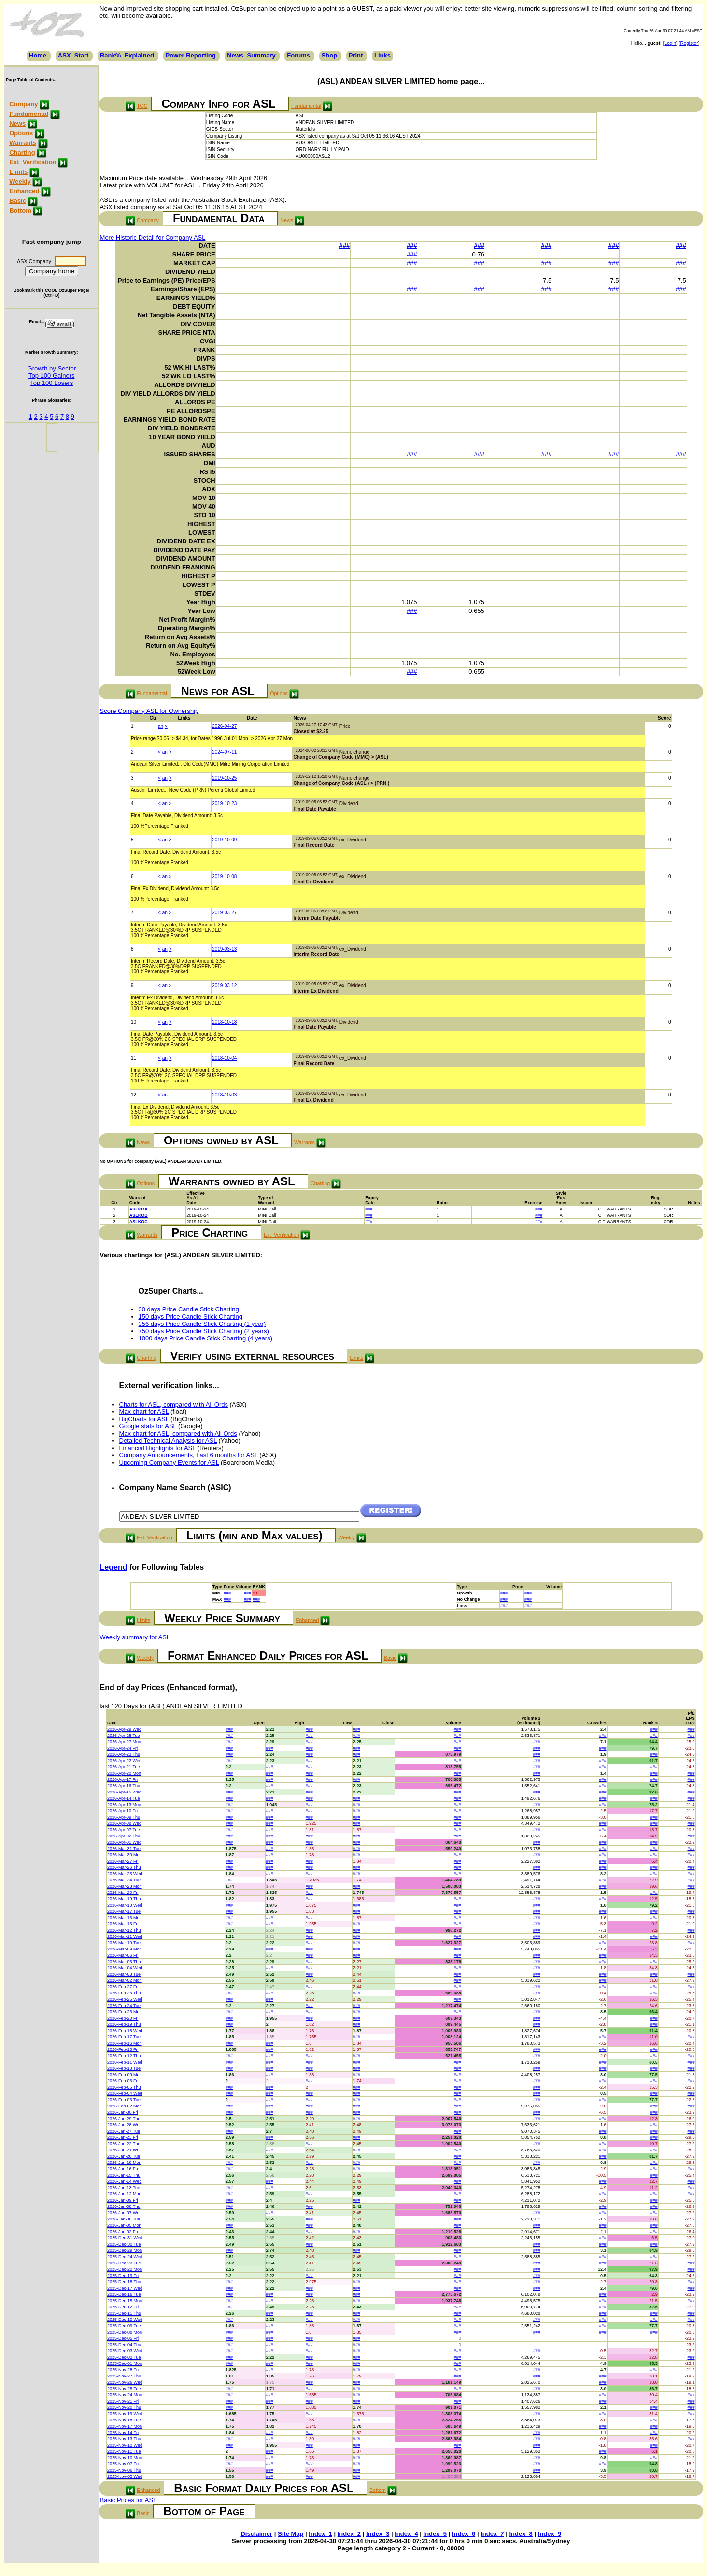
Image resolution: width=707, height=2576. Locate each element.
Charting (22, 152)
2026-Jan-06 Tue (123, 2219)
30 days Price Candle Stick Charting (189, 1309)
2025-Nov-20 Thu (124, 2407)
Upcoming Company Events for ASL (169, 1462)
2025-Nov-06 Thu (124, 2470)
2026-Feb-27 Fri (123, 1986)
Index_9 (549, 2533)
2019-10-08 (224, 876)
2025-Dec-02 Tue (124, 2357)
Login (670, 43)
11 (133, 1058)
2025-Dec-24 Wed (124, 2256)
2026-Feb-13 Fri (123, 2049)
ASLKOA (138, 1209)
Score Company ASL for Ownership (149, 710)
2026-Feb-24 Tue (124, 2005)
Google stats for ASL (148, 1426)
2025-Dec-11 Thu (124, 2313)
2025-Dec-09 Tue (124, 2325)
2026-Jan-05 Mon (124, 2225)
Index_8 (520, 2533)
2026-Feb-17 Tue (124, 2037)
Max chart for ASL (144, 1411)
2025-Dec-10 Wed (124, 2319)
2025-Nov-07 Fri (123, 2464)
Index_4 (406, 2533)
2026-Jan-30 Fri (122, 2112)
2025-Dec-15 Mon (124, 2300)
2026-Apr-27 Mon (124, 1741)
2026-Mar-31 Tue (124, 1848)
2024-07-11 (224, 751)
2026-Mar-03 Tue (124, 1974)
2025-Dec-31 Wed (124, 2237)
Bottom (20, 210)
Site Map (290, 2533)
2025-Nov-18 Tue (124, 2420)
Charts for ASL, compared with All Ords (173, 1404)
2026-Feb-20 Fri (123, 2018)
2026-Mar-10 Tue (124, 1942)
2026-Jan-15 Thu (123, 2175)
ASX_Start (73, 55)
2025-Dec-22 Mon (124, 2269)
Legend (113, 1567)
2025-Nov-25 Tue (124, 2388)
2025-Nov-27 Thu (124, 2376)
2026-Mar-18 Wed (124, 1905)
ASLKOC (138, 1221)
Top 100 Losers (51, 382)
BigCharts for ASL (144, 1419)
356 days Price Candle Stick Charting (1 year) (202, 1323)
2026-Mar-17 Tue (124, 1911)
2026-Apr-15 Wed (124, 1792)
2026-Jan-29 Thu (123, 2118)
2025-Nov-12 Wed (124, 2445)
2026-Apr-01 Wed (124, 1842)
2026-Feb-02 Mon (124, 2106)
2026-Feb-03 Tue (124, 2099)
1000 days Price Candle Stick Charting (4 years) (205, 1338)
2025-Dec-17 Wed (124, 2288)
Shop (330, 55)
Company (23, 104)
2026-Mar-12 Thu (124, 1930)
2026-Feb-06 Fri (123, 2080)
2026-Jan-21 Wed (124, 2150)
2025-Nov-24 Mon (124, 2394)
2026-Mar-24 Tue (124, 1880)
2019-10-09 (224, 839)
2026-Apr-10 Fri (122, 1810)
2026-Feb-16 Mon (124, 2043)
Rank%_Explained (127, 55)
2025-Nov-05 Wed (124, 2476)
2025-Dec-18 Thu (124, 2281)
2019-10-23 (224, 803)
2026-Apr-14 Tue (123, 1798)
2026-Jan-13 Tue (123, 2187)
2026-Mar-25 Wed (124, 1873)
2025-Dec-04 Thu (124, 2344)
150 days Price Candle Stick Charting (190, 1316)
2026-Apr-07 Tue (123, 1829)
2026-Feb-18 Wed (124, 2030)
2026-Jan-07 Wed (124, 2212)
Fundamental (28, 113)
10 (133, 1022)
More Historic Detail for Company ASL (153, 237)
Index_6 (463, 2533)
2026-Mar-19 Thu (124, 1898)
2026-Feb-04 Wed (124, 2093)
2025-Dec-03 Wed (124, 2350)
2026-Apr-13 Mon (124, 1804)
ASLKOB (138, 1215)
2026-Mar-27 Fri (123, 1861)
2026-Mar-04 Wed (124, 1967)
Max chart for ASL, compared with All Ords (178, 1433)
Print (356, 55)
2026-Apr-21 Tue (123, 1767)
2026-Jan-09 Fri (122, 2200)
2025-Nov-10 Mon (124, 2457)
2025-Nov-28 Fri (123, 2369)
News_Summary (251, 55)
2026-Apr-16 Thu (123, 1785)
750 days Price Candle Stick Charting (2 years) (204, 1331)
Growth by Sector (52, 368)
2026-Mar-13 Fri (123, 1923)
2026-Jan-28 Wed (124, 2124)
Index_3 (377, 2533)
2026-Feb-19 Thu (124, 2024)
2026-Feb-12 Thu (124, 2055)
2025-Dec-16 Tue (124, 2294)
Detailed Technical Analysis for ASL (168, 1440)
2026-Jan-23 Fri (122, 2137)
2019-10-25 (224, 778)
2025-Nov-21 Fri (123, 2401)
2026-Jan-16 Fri (122, 2168)
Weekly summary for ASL (135, 1637)
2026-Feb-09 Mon (124, 2074)
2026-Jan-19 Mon (124, 2162)
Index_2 (349, 2533)
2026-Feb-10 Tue (124, 2068)
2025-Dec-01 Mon (124, 2363)
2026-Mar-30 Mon (124, 1854)
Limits (18, 171)
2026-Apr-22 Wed (124, 1760)
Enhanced (24, 191)
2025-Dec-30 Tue (124, 2244)
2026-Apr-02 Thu (123, 1836)
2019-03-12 (224, 985)
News (17, 123)
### (344, 245)
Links (382, 55)
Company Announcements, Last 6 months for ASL (188, 1455)
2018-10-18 (224, 1022)
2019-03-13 (224, 949)
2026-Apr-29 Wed (124, 1729)
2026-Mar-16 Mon (124, 1917)
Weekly (20, 181)
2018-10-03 (224, 1094)
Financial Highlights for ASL (157, 1448)
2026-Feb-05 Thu (124, 2087)
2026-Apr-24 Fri (122, 1748)
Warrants (22, 142)
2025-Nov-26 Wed (124, 2382)
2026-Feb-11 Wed (124, 2062)
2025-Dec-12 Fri (123, 2307)
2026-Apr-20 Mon (124, 1773)
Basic (17, 200)
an (160, 726)
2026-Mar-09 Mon (124, 1949)
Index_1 (320, 2533)
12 (133, 1094)
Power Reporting (191, 55)
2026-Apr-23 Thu (123, 1754)
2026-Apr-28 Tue (123, 1735)
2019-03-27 (224, 912)
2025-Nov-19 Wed (124, 2413)
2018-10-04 (224, 1058)
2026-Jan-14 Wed (124, 2181)
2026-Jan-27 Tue (123, 2131)
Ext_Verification (33, 162)
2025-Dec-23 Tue (124, 2263)
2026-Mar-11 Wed (124, 1936)
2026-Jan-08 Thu (123, 2206)
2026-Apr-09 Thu (123, 1817)
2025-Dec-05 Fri (123, 2338)
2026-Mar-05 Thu (124, 1961)
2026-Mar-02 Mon (124, 1980)
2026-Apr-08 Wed (124, 1823)
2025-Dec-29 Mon (124, 2250)
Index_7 (492, 2533)
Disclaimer (256, 2533)
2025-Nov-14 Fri (123, 2432)
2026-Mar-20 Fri (123, 1892)
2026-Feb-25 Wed (124, 1999)
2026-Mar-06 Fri (123, 1955)
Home (37, 55)
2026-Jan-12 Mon (124, 2194)
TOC (142, 106)
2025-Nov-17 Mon (124, 2426)
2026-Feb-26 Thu (124, 1993)
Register (689, 43)
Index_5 (435, 2533)
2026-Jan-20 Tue (123, 2156)
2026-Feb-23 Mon (124, 2011)
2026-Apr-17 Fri (122, 1779)
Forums (298, 55)
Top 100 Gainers (51, 375)
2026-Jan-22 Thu (123, 2143)
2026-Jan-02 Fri (122, 2231)
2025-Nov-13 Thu (124, 2438)
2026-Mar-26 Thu (124, 1867)
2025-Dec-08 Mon (124, 2332)
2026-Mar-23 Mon (124, 1886)
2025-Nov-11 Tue (124, 2451)
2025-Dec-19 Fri (123, 2275)
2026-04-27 (224, 726)
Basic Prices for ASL (128, 2500)
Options (21, 133)
